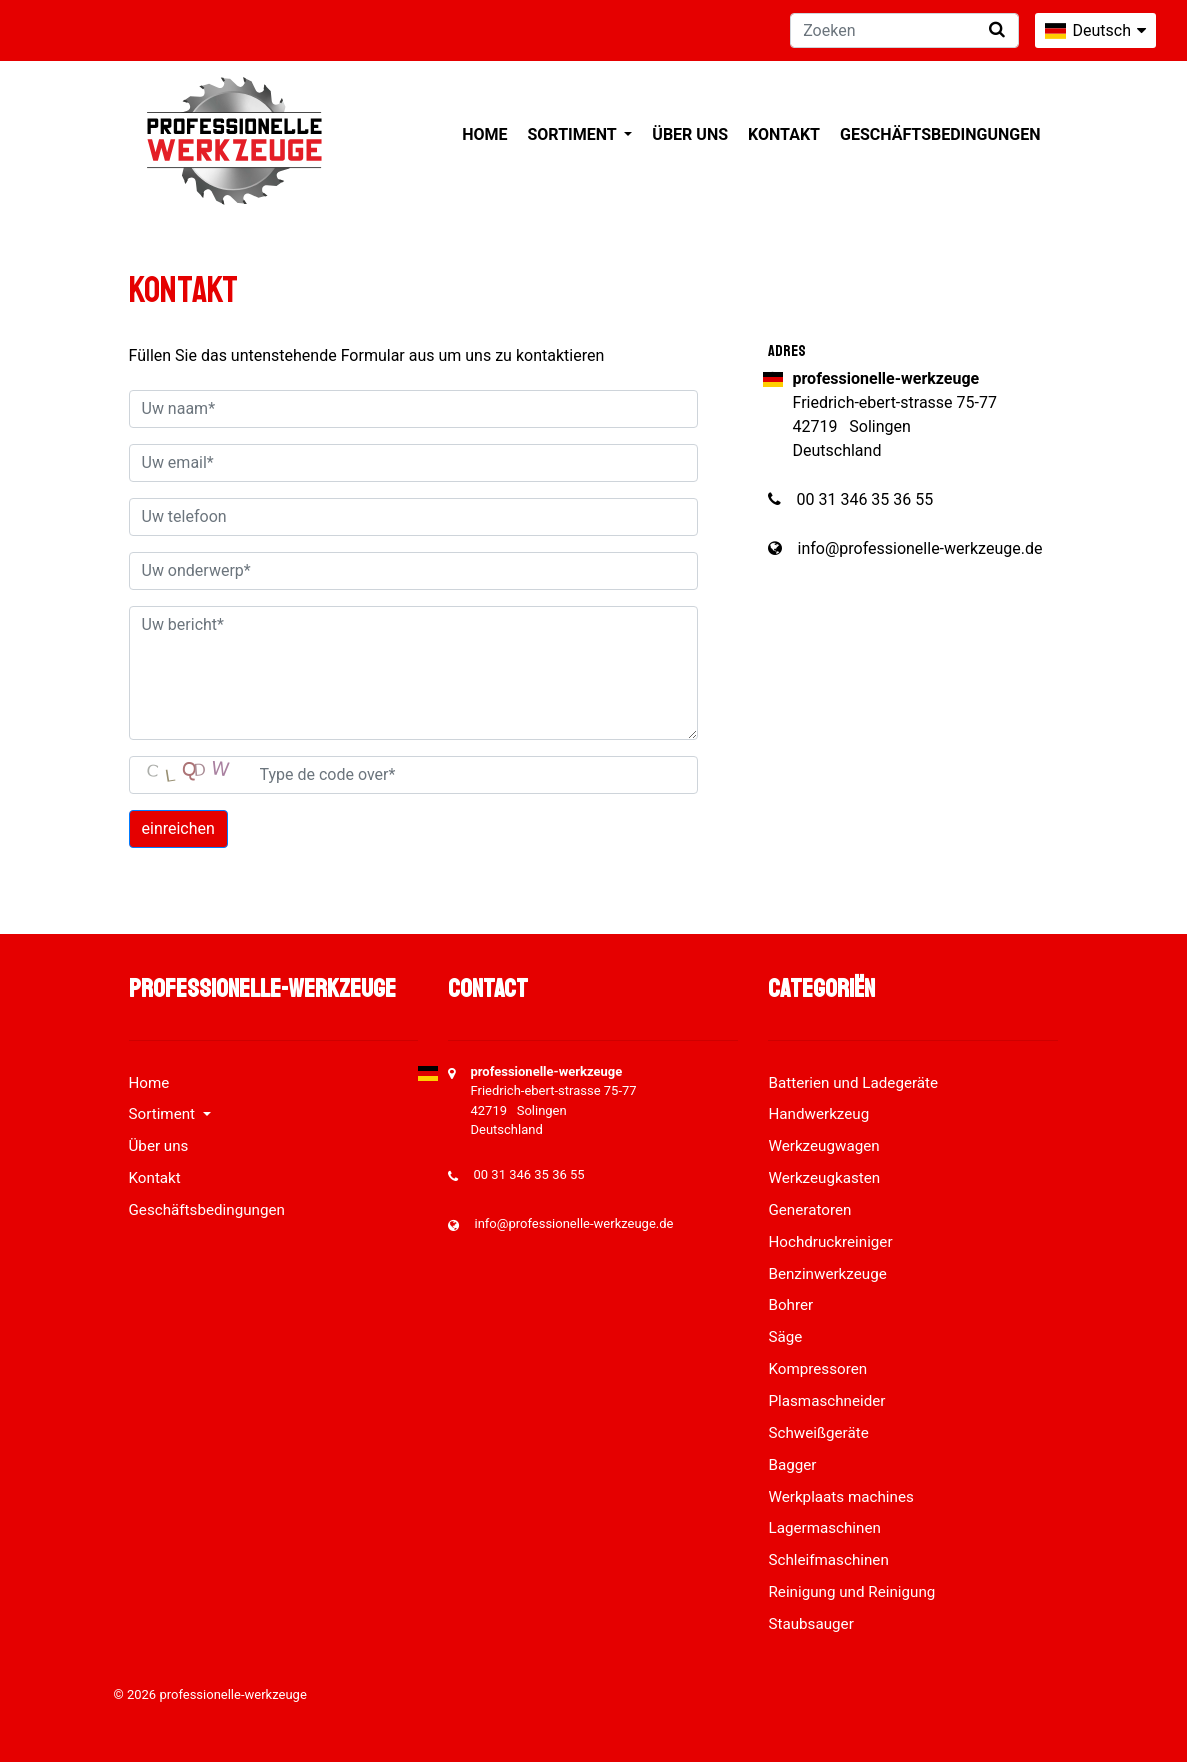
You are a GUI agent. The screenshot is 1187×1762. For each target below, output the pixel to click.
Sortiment (573, 134)
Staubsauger (810, 1624)
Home (484, 134)
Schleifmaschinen (828, 1560)
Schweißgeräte (818, 1433)
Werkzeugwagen (823, 1146)
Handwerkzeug (818, 1114)
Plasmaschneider (826, 1401)
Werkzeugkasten (824, 1178)
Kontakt (784, 134)
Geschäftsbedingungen (940, 134)
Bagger (792, 1465)
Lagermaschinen (824, 1528)
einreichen (178, 828)
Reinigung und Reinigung (851, 1592)
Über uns (690, 134)
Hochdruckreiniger (830, 1242)
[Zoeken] (904, 30)
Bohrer (790, 1305)
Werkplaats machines (840, 1497)
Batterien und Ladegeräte (853, 1083)
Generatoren (809, 1210)
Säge (785, 1337)
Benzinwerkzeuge (827, 1274)
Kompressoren (817, 1369)
